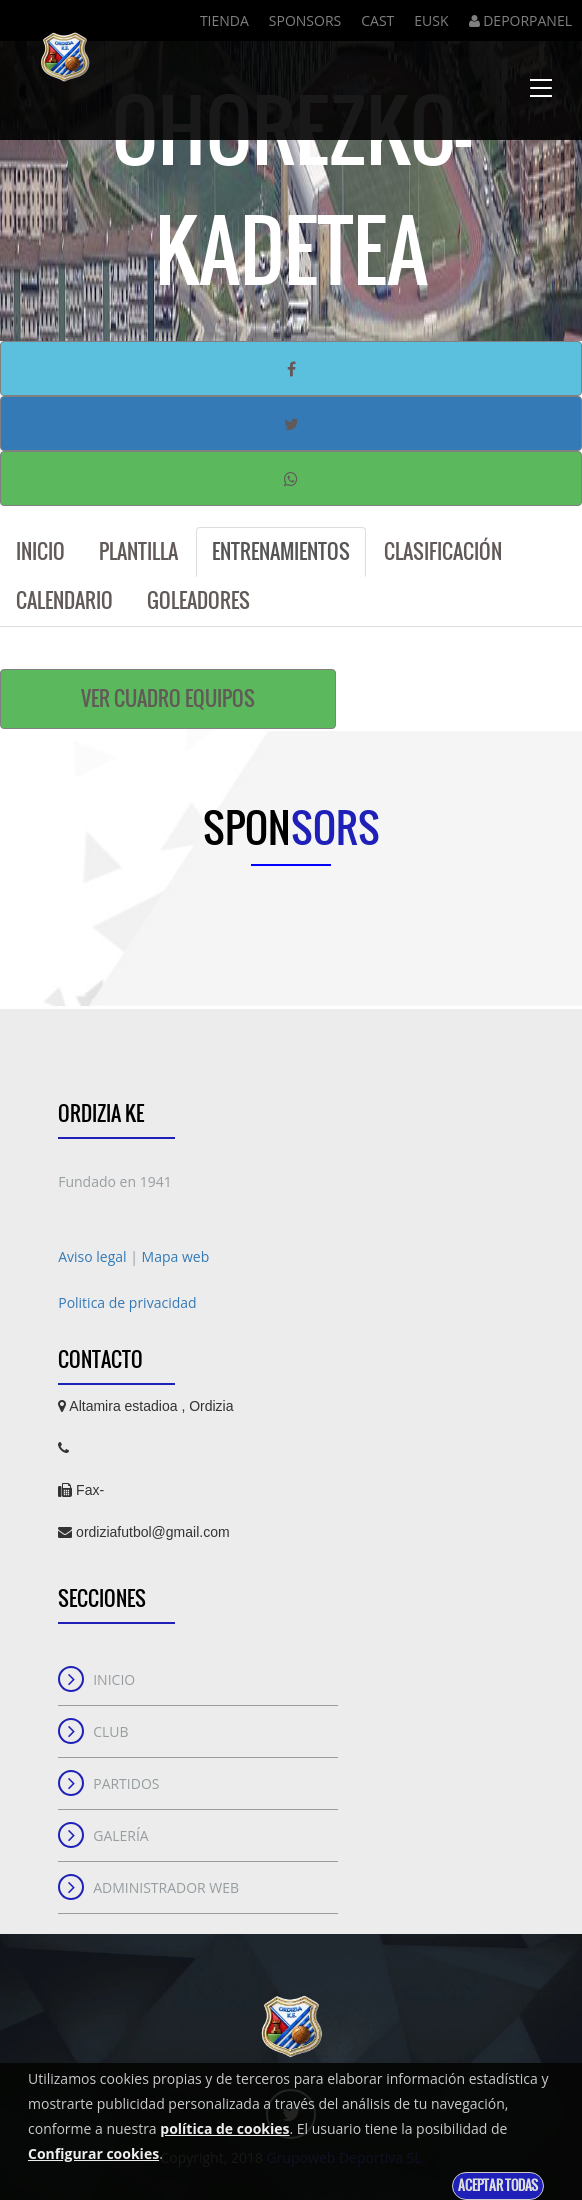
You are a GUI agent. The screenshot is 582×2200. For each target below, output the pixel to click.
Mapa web (176, 1256)
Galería (121, 1835)
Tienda (224, 20)
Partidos (126, 1783)
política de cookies (224, 2128)
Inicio (40, 551)
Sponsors (305, 20)
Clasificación (443, 551)
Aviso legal (94, 1256)
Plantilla (138, 551)
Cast (377, 20)
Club (110, 1731)
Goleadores (198, 600)
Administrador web (166, 1887)
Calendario (64, 600)
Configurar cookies (93, 2153)
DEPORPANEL (520, 20)
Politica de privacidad (127, 1302)
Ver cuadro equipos (168, 698)
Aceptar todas (498, 2185)
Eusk (431, 20)
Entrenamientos (281, 551)
